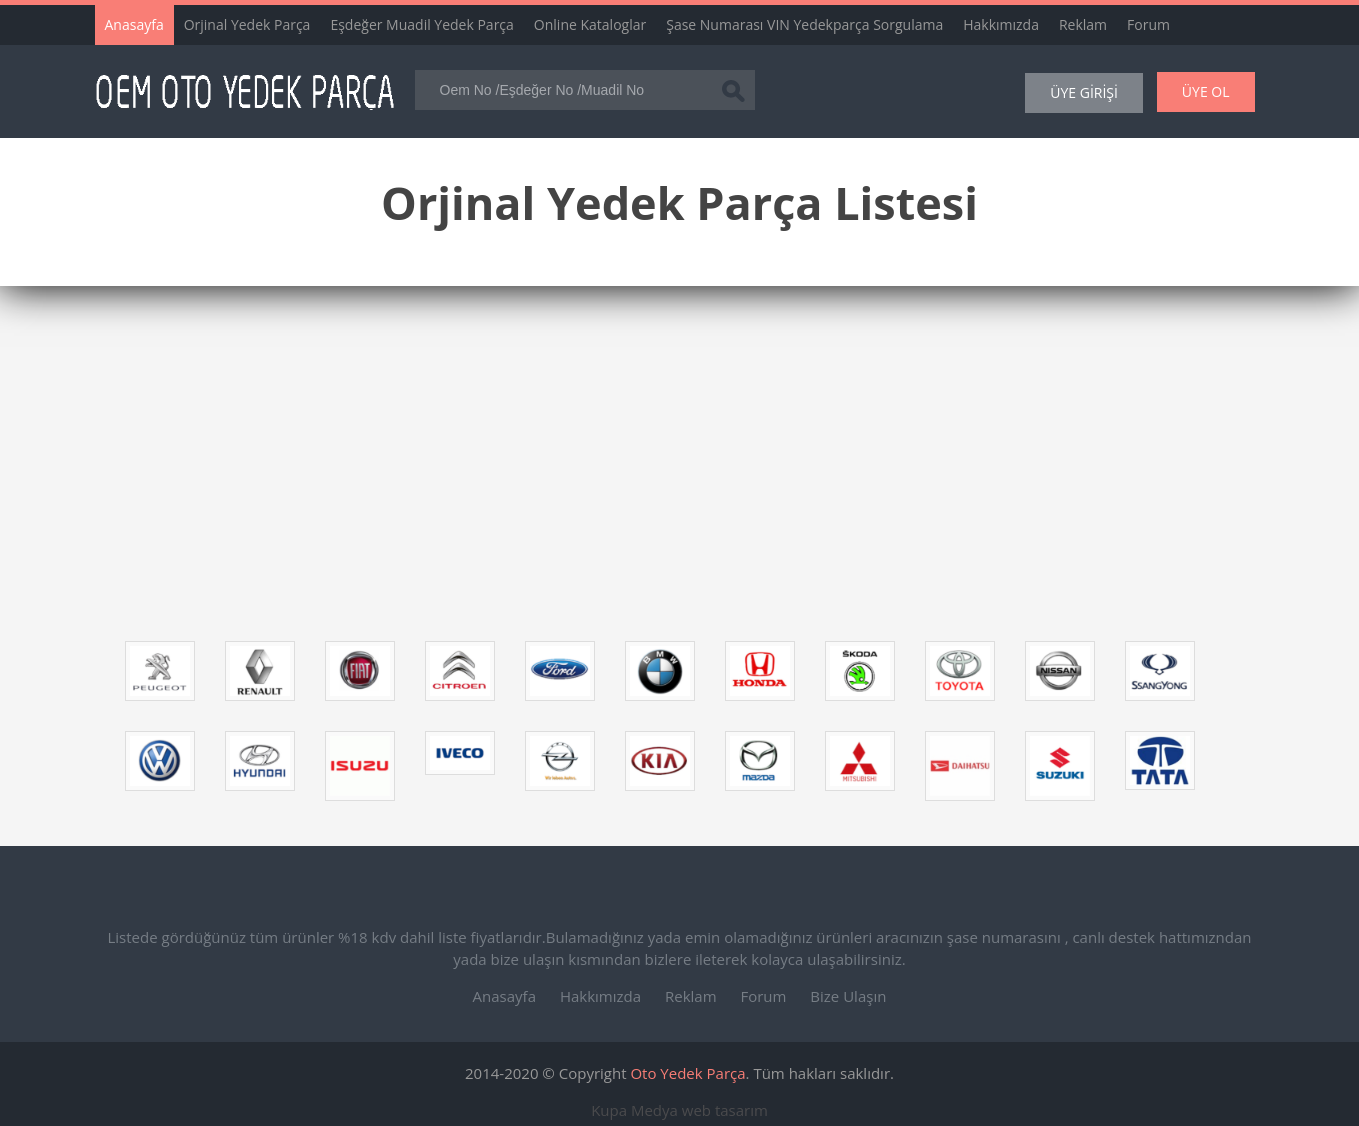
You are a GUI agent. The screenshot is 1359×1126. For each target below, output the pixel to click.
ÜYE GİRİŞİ (1084, 92)
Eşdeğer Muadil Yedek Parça (421, 24)
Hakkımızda (1001, 24)
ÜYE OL (1206, 91)
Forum (1148, 24)
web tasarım (725, 1110)
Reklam (1083, 24)
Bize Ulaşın (848, 996)
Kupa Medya (634, 1110)
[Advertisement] (665, 471)
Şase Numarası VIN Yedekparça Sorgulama (804, 24)
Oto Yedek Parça (687, 1073)
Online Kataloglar (590, 24)
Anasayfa (134, 24)
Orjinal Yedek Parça (247, 24)
